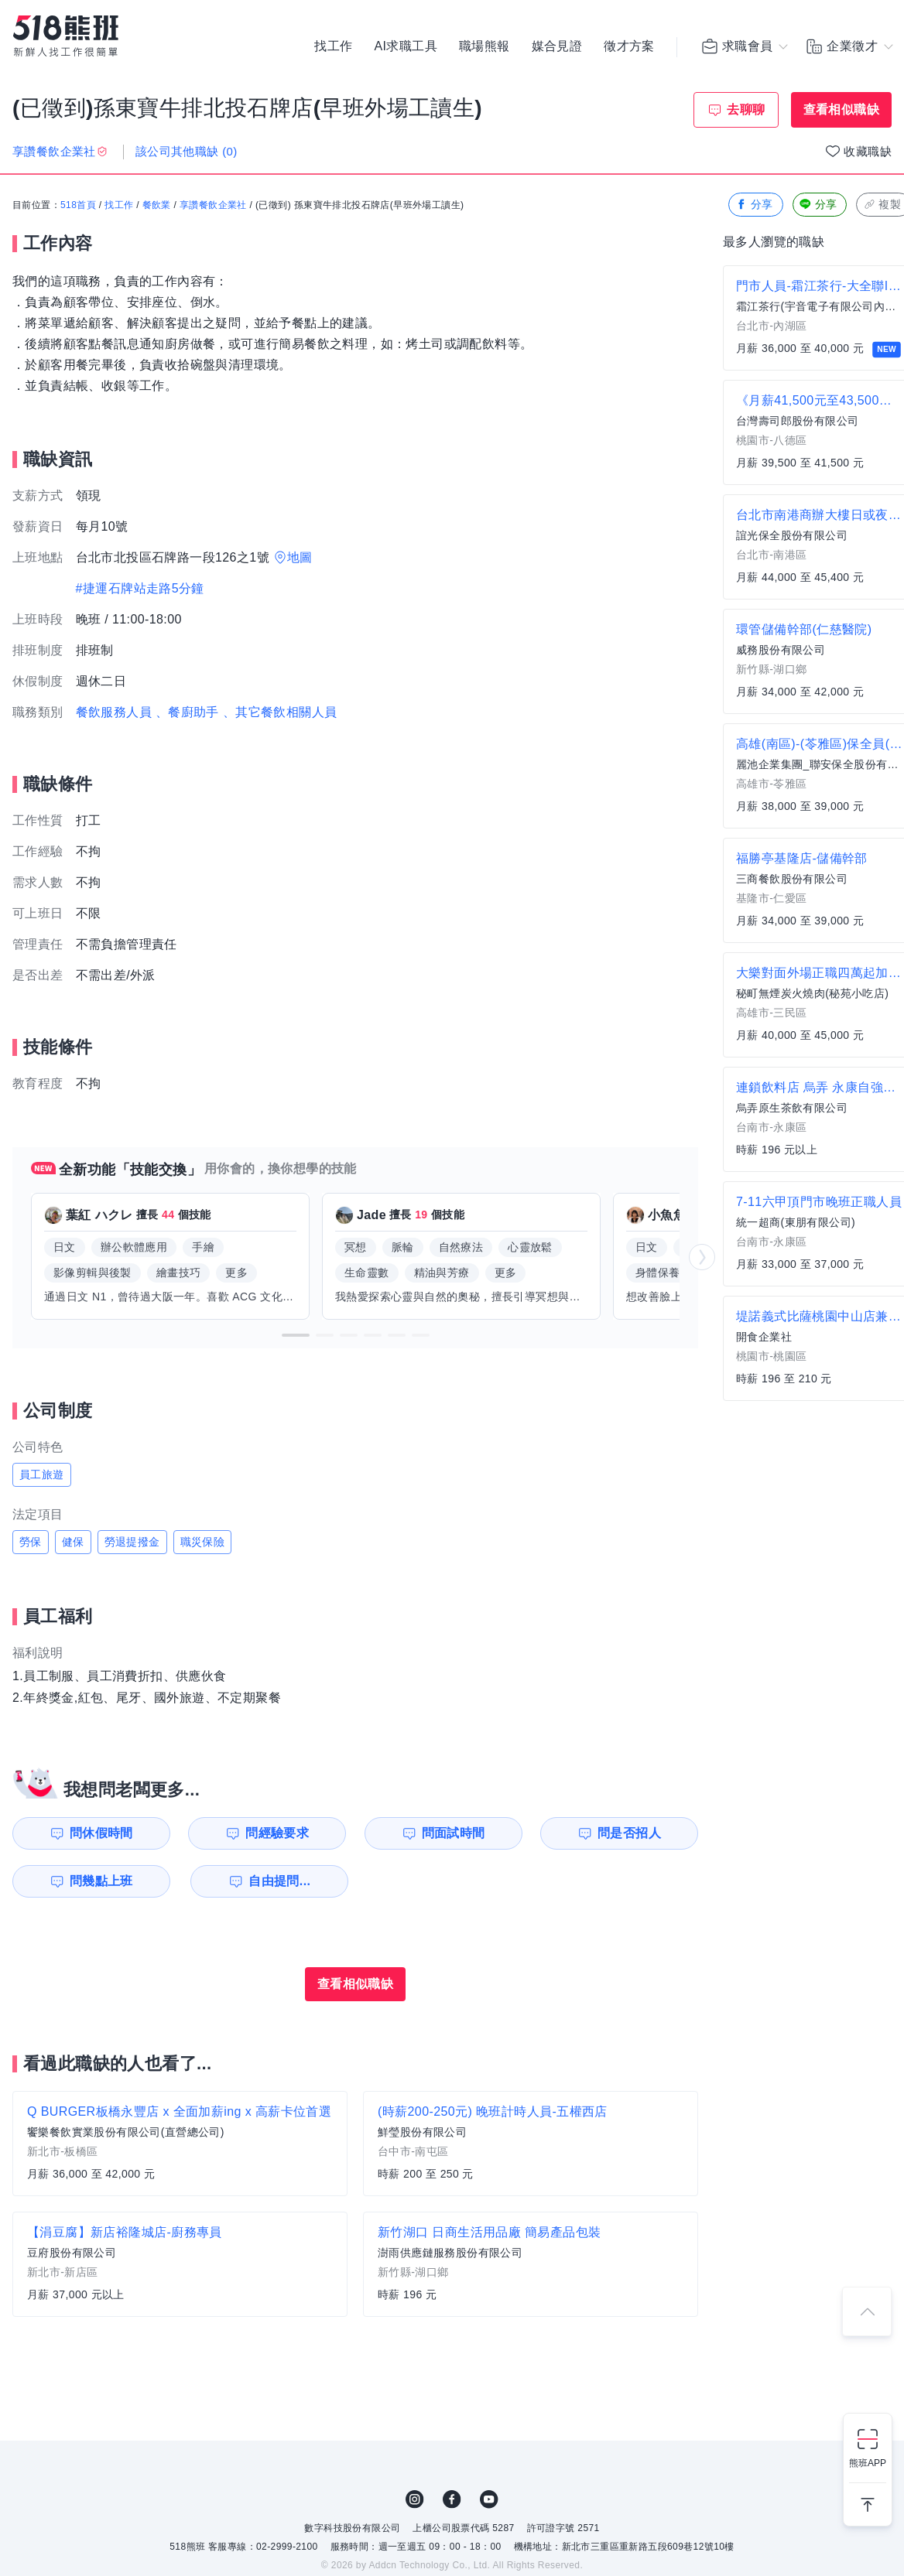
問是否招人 (629, 1833)
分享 (754, 204)
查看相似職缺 (841, 109)
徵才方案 (629, 46)
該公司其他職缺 (186, 151)
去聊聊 (746, 109)
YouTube (489, 2499)
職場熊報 (484, 46)
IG (415, 2499)
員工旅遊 (41, 1474)
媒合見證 (557, 46)
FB (452, 2499)
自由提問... (279, 1881)
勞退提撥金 (132, 1542)
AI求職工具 (405, 46)
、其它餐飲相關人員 (280, 712)
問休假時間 (101, 1833)
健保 (73, 1542)
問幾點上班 (101, 1881)
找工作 (333, 46)
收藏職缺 (868, 151)
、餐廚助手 (187, 712)
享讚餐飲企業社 (213, 205)
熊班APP (867, 2463)
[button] (296, 1335)
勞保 (30, 1542)
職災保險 (202, 1542)
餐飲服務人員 (114, 712)
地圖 (300, 557)
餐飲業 (156, 205)
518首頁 (78, 205)
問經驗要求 (277, 1833)
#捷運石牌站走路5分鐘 (140, 588)
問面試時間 (453, 1833)
